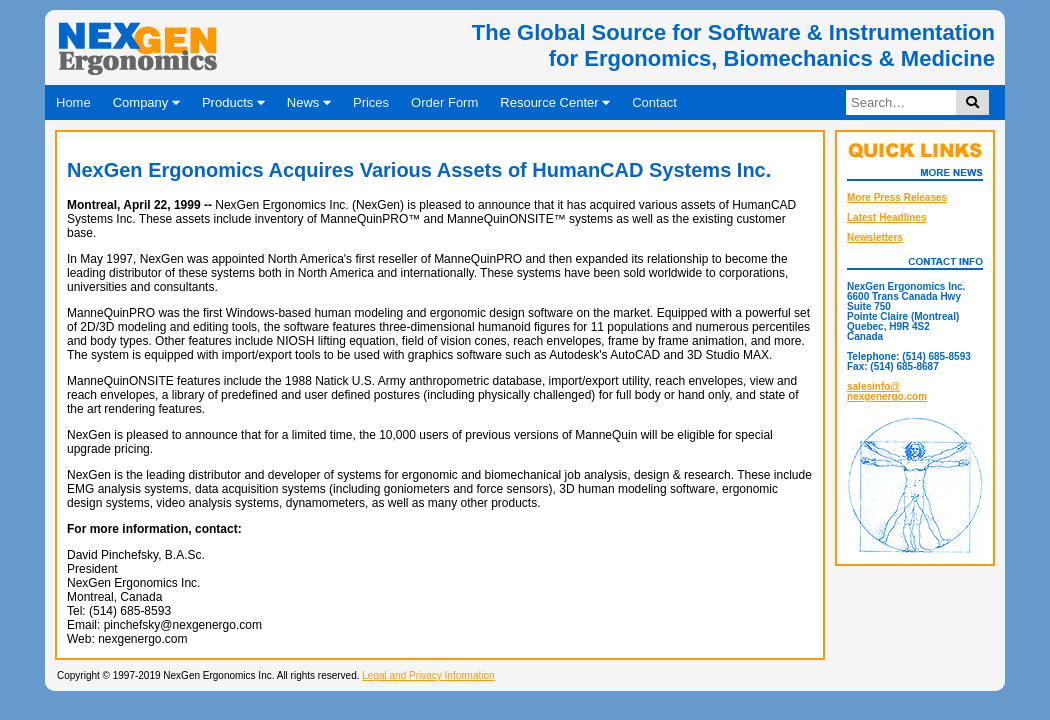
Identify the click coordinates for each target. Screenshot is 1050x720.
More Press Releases (897, 197)
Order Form (444, 102)
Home (73, 102)
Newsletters (875, 237)
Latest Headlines (886, 217)
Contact (654, 102)
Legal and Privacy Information (428, 675)
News (309, 102)
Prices (371, 102)
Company (146, 102)
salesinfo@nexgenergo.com (887, 391)
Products (233, 102)
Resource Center (555, 102)
